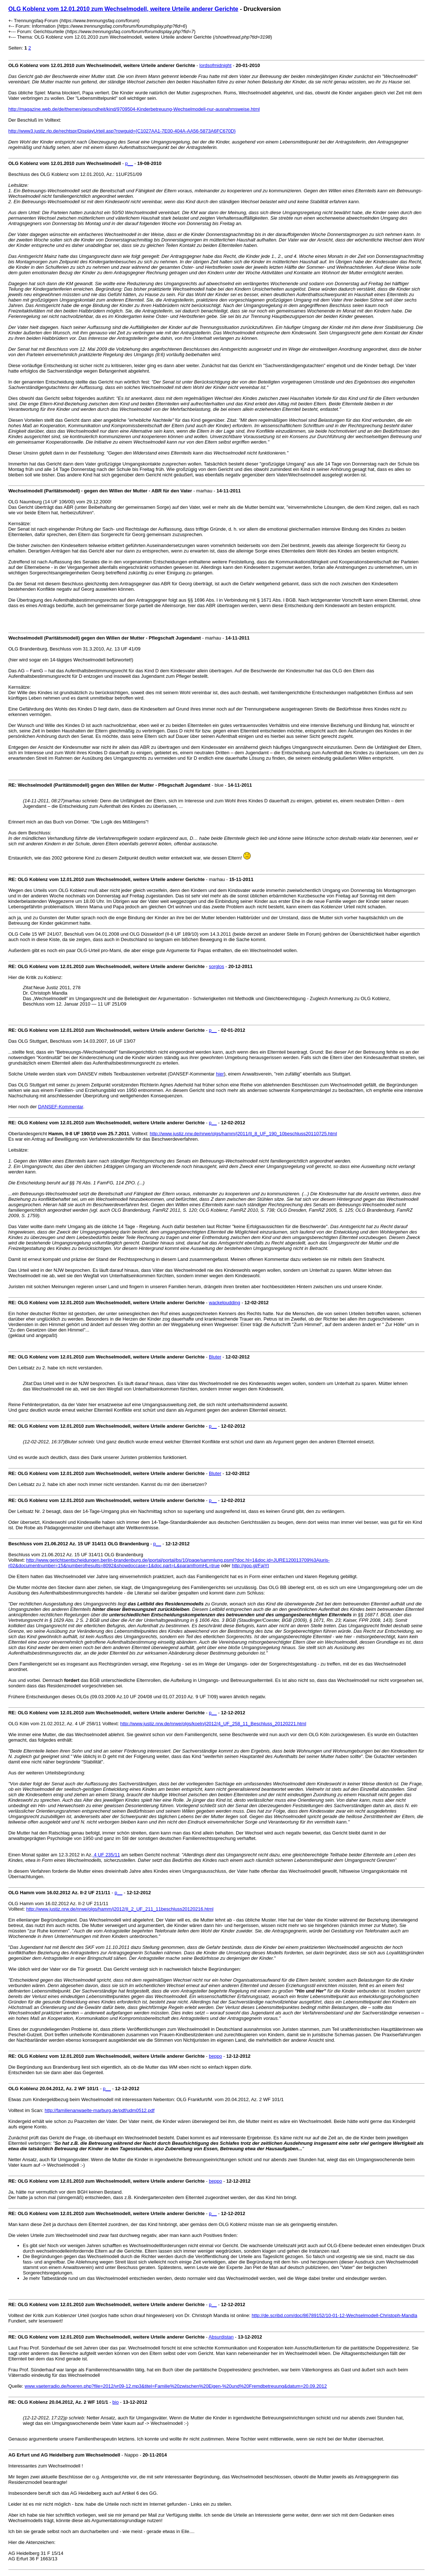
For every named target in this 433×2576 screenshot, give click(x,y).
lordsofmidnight (215, 65)
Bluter (215, 1357)
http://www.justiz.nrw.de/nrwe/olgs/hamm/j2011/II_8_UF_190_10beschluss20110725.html (243, 1133)
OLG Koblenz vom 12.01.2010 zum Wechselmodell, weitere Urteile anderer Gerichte (123, 9)
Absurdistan (221, 2337)
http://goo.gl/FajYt (250, 1565)
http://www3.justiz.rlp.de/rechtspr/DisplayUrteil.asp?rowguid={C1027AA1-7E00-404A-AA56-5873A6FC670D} (122, 131)
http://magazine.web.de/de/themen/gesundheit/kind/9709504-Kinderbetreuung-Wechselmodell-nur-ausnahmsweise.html (134, 109)
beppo (215, 2056)
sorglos (216, 966)
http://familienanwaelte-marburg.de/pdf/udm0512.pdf (99, 2110)
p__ (129, 163)
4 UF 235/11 (106, 1854)
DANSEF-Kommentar (60, 1106)
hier (220, 1074)
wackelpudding (224, 1302)
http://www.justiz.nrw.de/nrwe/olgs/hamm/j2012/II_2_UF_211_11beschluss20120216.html (120, 1909)
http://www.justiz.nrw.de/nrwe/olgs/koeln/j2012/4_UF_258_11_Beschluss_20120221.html (213, 1723)
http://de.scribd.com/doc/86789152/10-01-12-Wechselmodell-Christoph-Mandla (334, 2315)
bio (115, 2402)
